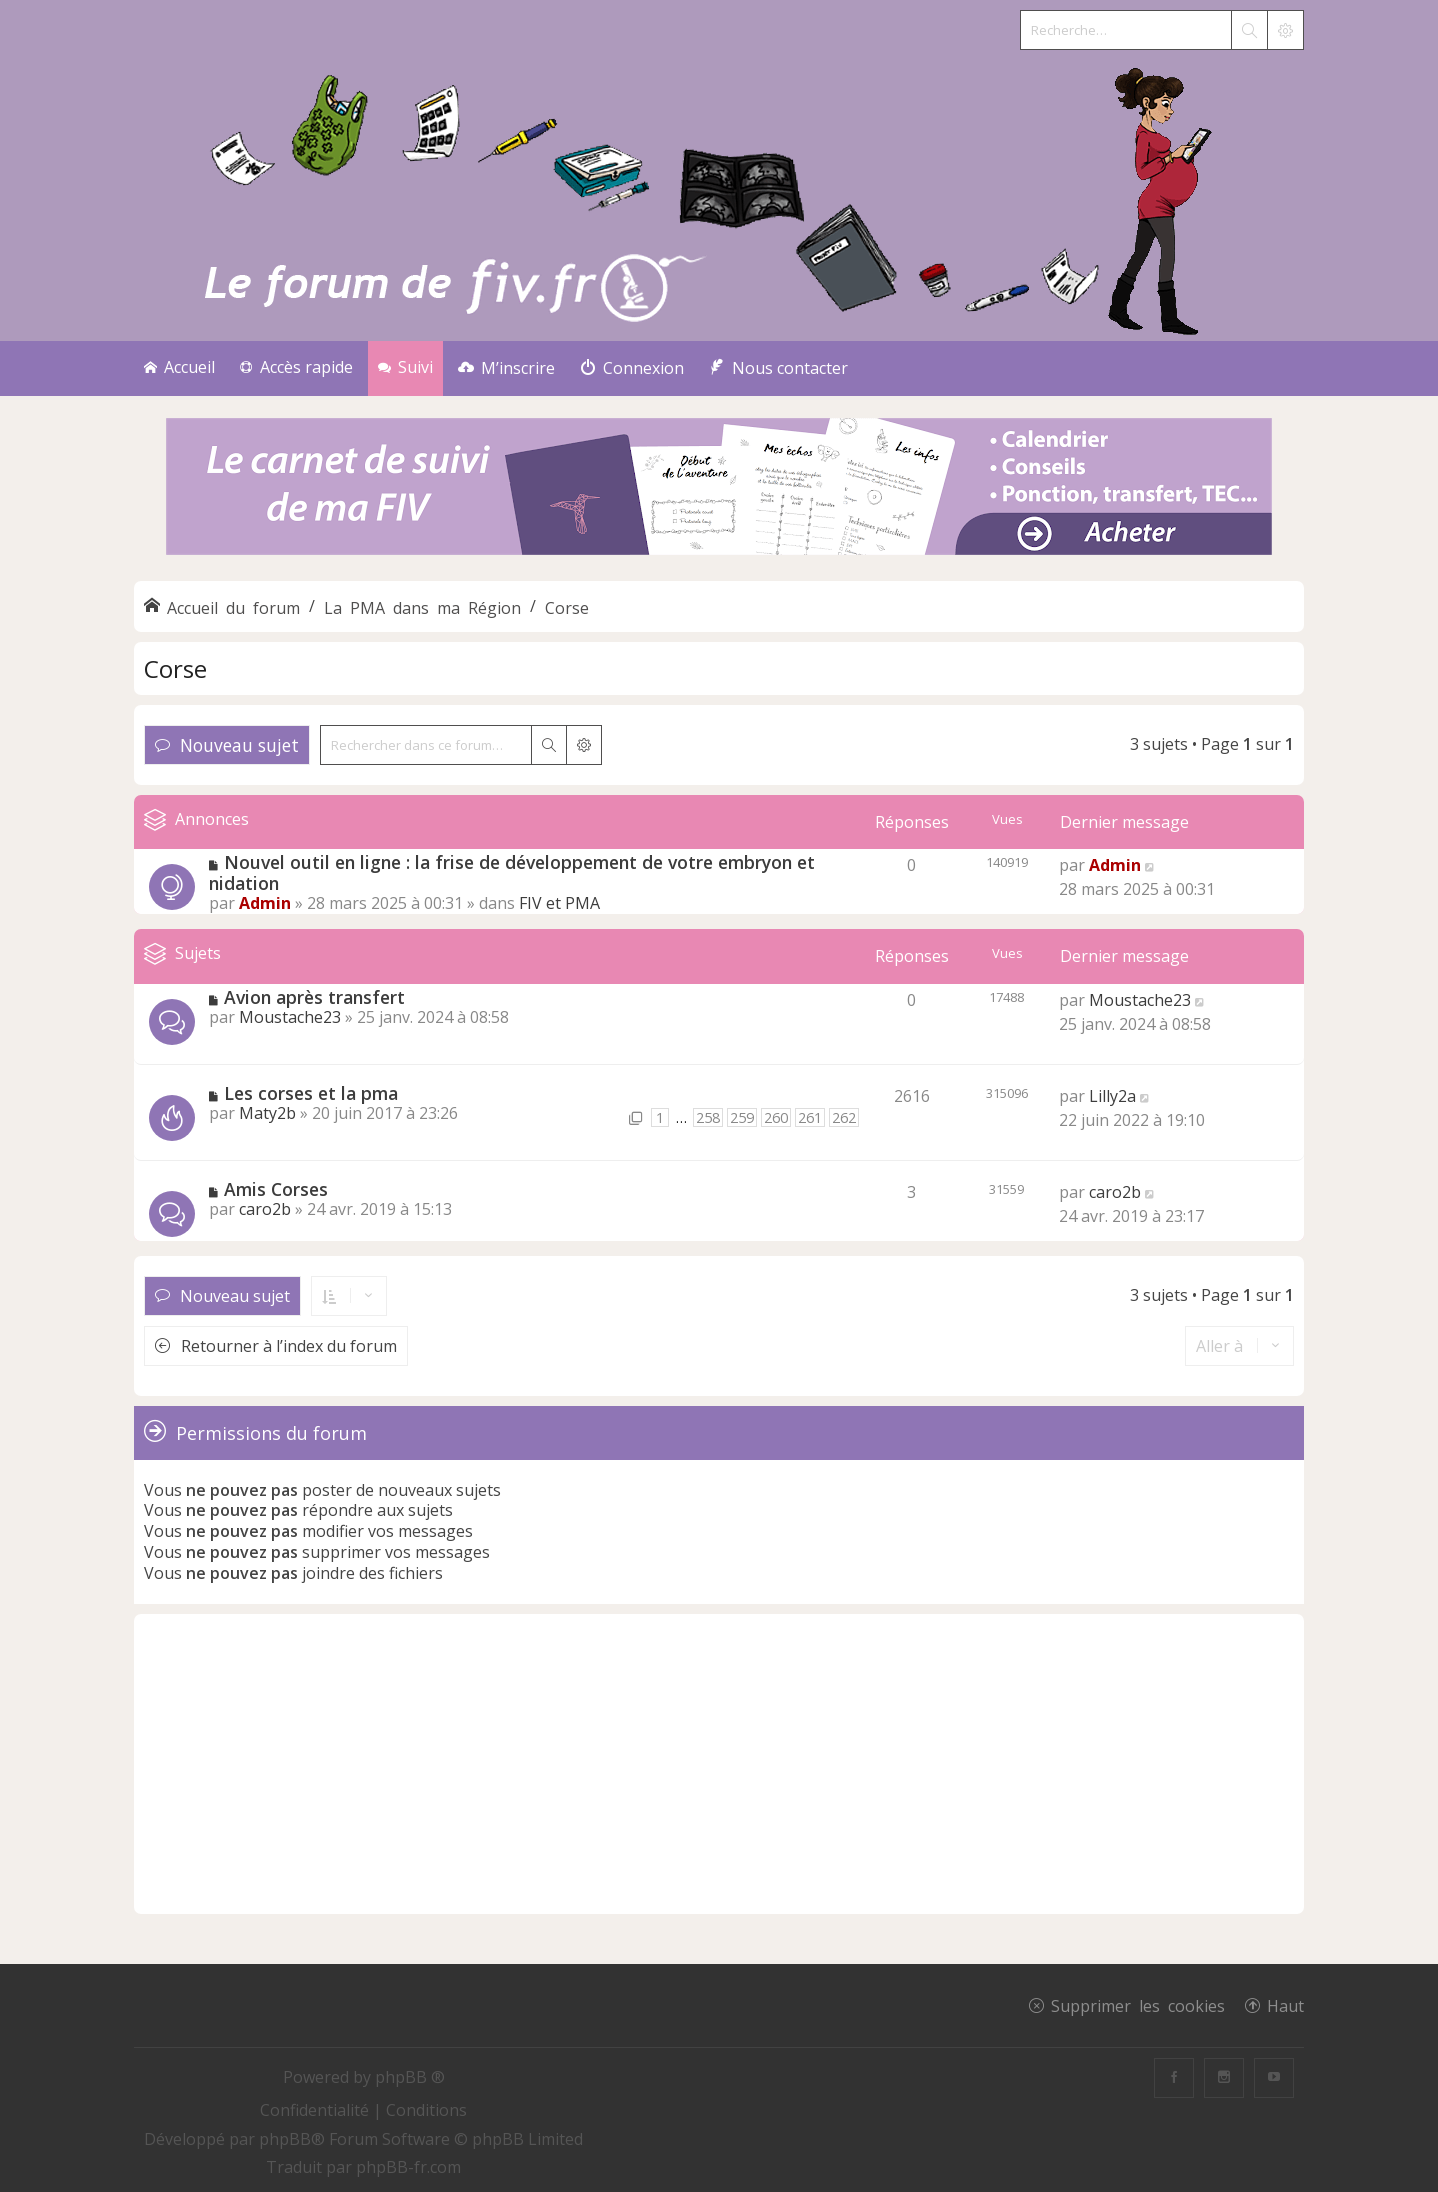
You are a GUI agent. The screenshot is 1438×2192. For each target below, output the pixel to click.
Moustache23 (290, 1017)
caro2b (265, 1209)
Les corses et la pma (311, 1093)
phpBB (285, 2139)
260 (776, 1117)
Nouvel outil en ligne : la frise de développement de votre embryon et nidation (512, 872)
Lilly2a (1112, 1096)
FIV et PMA (559, 903)
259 (742, 1117)
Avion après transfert (314, 997)
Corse (175, 668)
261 (810, 1117)
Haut (1285, 2005)
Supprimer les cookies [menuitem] (1138, 2005)
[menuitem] (506, 368)
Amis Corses (276, 1189)
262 (844, 1117)
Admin (265, 903)
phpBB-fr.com (408, 2167)
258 (708, 1117)
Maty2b (267, 1113)
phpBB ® (410, 2077)
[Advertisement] (719, 1764)
